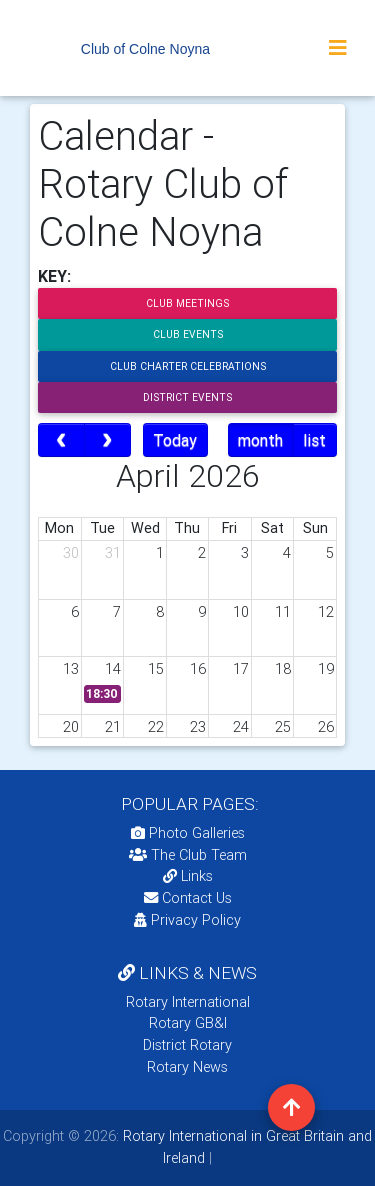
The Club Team (188, 855)
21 (113, 727)
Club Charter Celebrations (188, 366)
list (314, 440)
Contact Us (188, 898)
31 (113, 553)
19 (326, 669)
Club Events (188, 334)
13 (71, 669)
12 (326, 612)
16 (198, 669)
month (260, 440)
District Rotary (187, 1045)
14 (113, 669)
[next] (107, 440)
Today (175, 440)
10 (241, 612)
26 (326, 727)
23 (198, 727)
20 (71, 727)
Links (188, 876)
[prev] (61, 440)
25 (283, 727)
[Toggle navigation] (338, 48)
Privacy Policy (187, 920)
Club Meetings (187, 303)
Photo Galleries (188, 833)
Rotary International (188, 1002)
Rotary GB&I (188, 1023)
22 (156, 727)
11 (283, 612)
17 (241, 669)
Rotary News (187, 1067)
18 (283, 669)
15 (156, 669)
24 (241, 727)
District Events (187, 397)
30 (71, 553)
